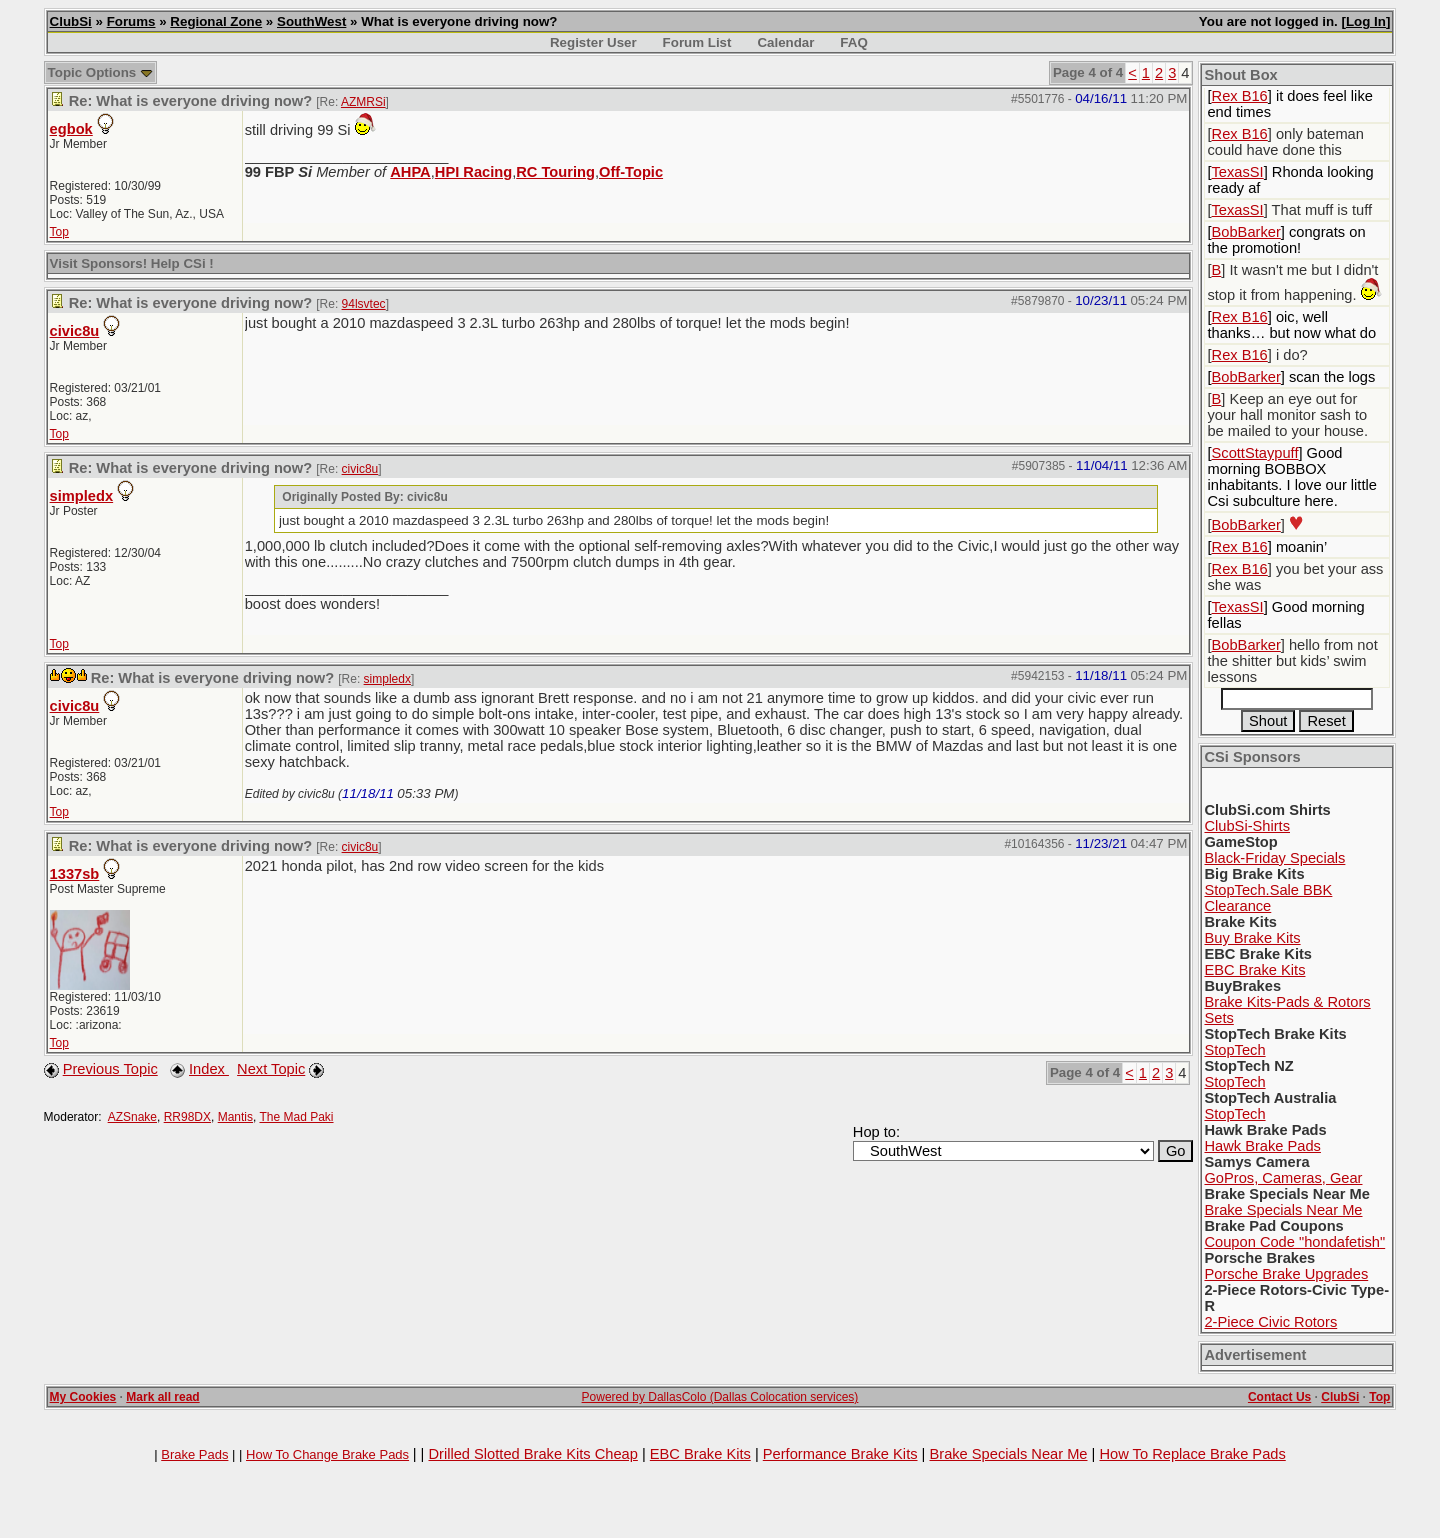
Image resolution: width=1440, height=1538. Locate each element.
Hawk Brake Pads (1262, 1146)
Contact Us (1279, 1397)
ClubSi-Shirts (1247, 826)
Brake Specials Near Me (1283, 1210)
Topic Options (100, 72)
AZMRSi (363, 102)
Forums (131, 21)
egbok (71, 129)
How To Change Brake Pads (327, 1454)
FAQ (853, 42)
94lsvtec (364, 304)
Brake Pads (194, 1454)
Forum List (697, 42)
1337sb (75, 874)
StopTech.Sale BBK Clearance (1268, 898)
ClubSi (71, 21)
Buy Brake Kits (1252, 938)
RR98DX (187, 1117)
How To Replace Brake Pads (1192, 1454)
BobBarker (1246, 232)
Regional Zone (216, 21)
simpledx (82, 496)
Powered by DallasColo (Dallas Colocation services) (720, 1397)
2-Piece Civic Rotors (1270, 1322)
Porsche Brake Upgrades (1286, 1274)
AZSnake (132, 1117)
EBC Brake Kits (1254, 970)
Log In (1366, 21)
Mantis (235, 1117)
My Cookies (83, 1397)
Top (59, 232)
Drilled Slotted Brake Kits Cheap (532, 1454)
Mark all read (162, 1397)
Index (209, 1069)
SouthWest (311, 21)
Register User (593, 42)
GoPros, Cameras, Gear (1283, 1178)
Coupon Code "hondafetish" (1294, 1242)
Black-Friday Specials (1274, 858)
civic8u (75, 331)
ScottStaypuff (1255, 453)
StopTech (1234, 1050)
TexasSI (1238, 172)
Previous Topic (110, 1069)
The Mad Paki (296, 1117)
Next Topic (271, 1069)
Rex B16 (1240, 96)
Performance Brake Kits (840, 1454)
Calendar (785, 42)
